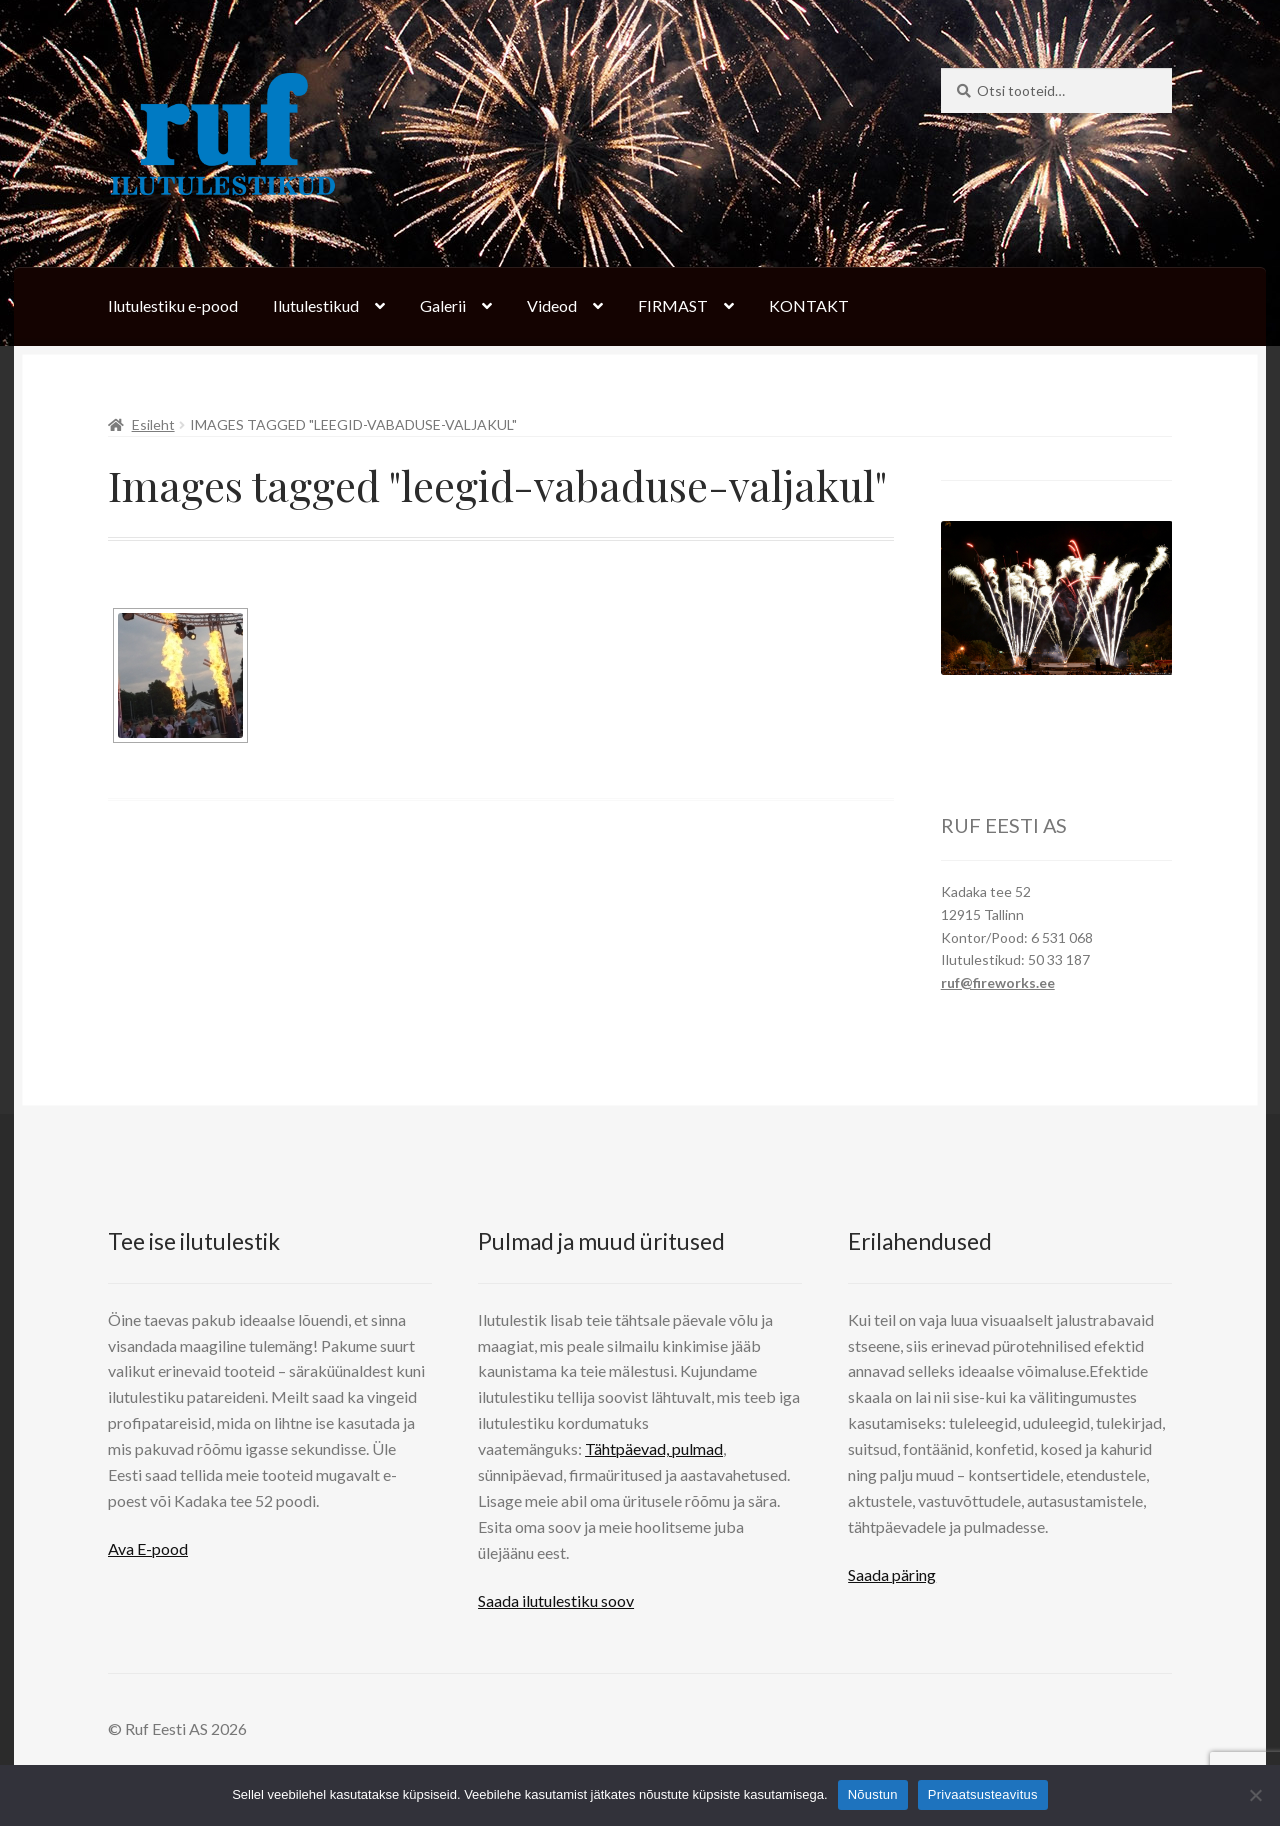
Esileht (153, 424)
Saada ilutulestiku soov (556, 1600)
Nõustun (873, 1794)
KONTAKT (809, 305)
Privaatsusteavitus (983, 1794)
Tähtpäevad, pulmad (654, 1448)
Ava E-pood (148, 1548)
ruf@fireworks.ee (998, 982)
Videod (552, 305)
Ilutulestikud (316, 305)
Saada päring (892, 1574)
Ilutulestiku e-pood (173, 305)
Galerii (443, 305)
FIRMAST (673, 305)
